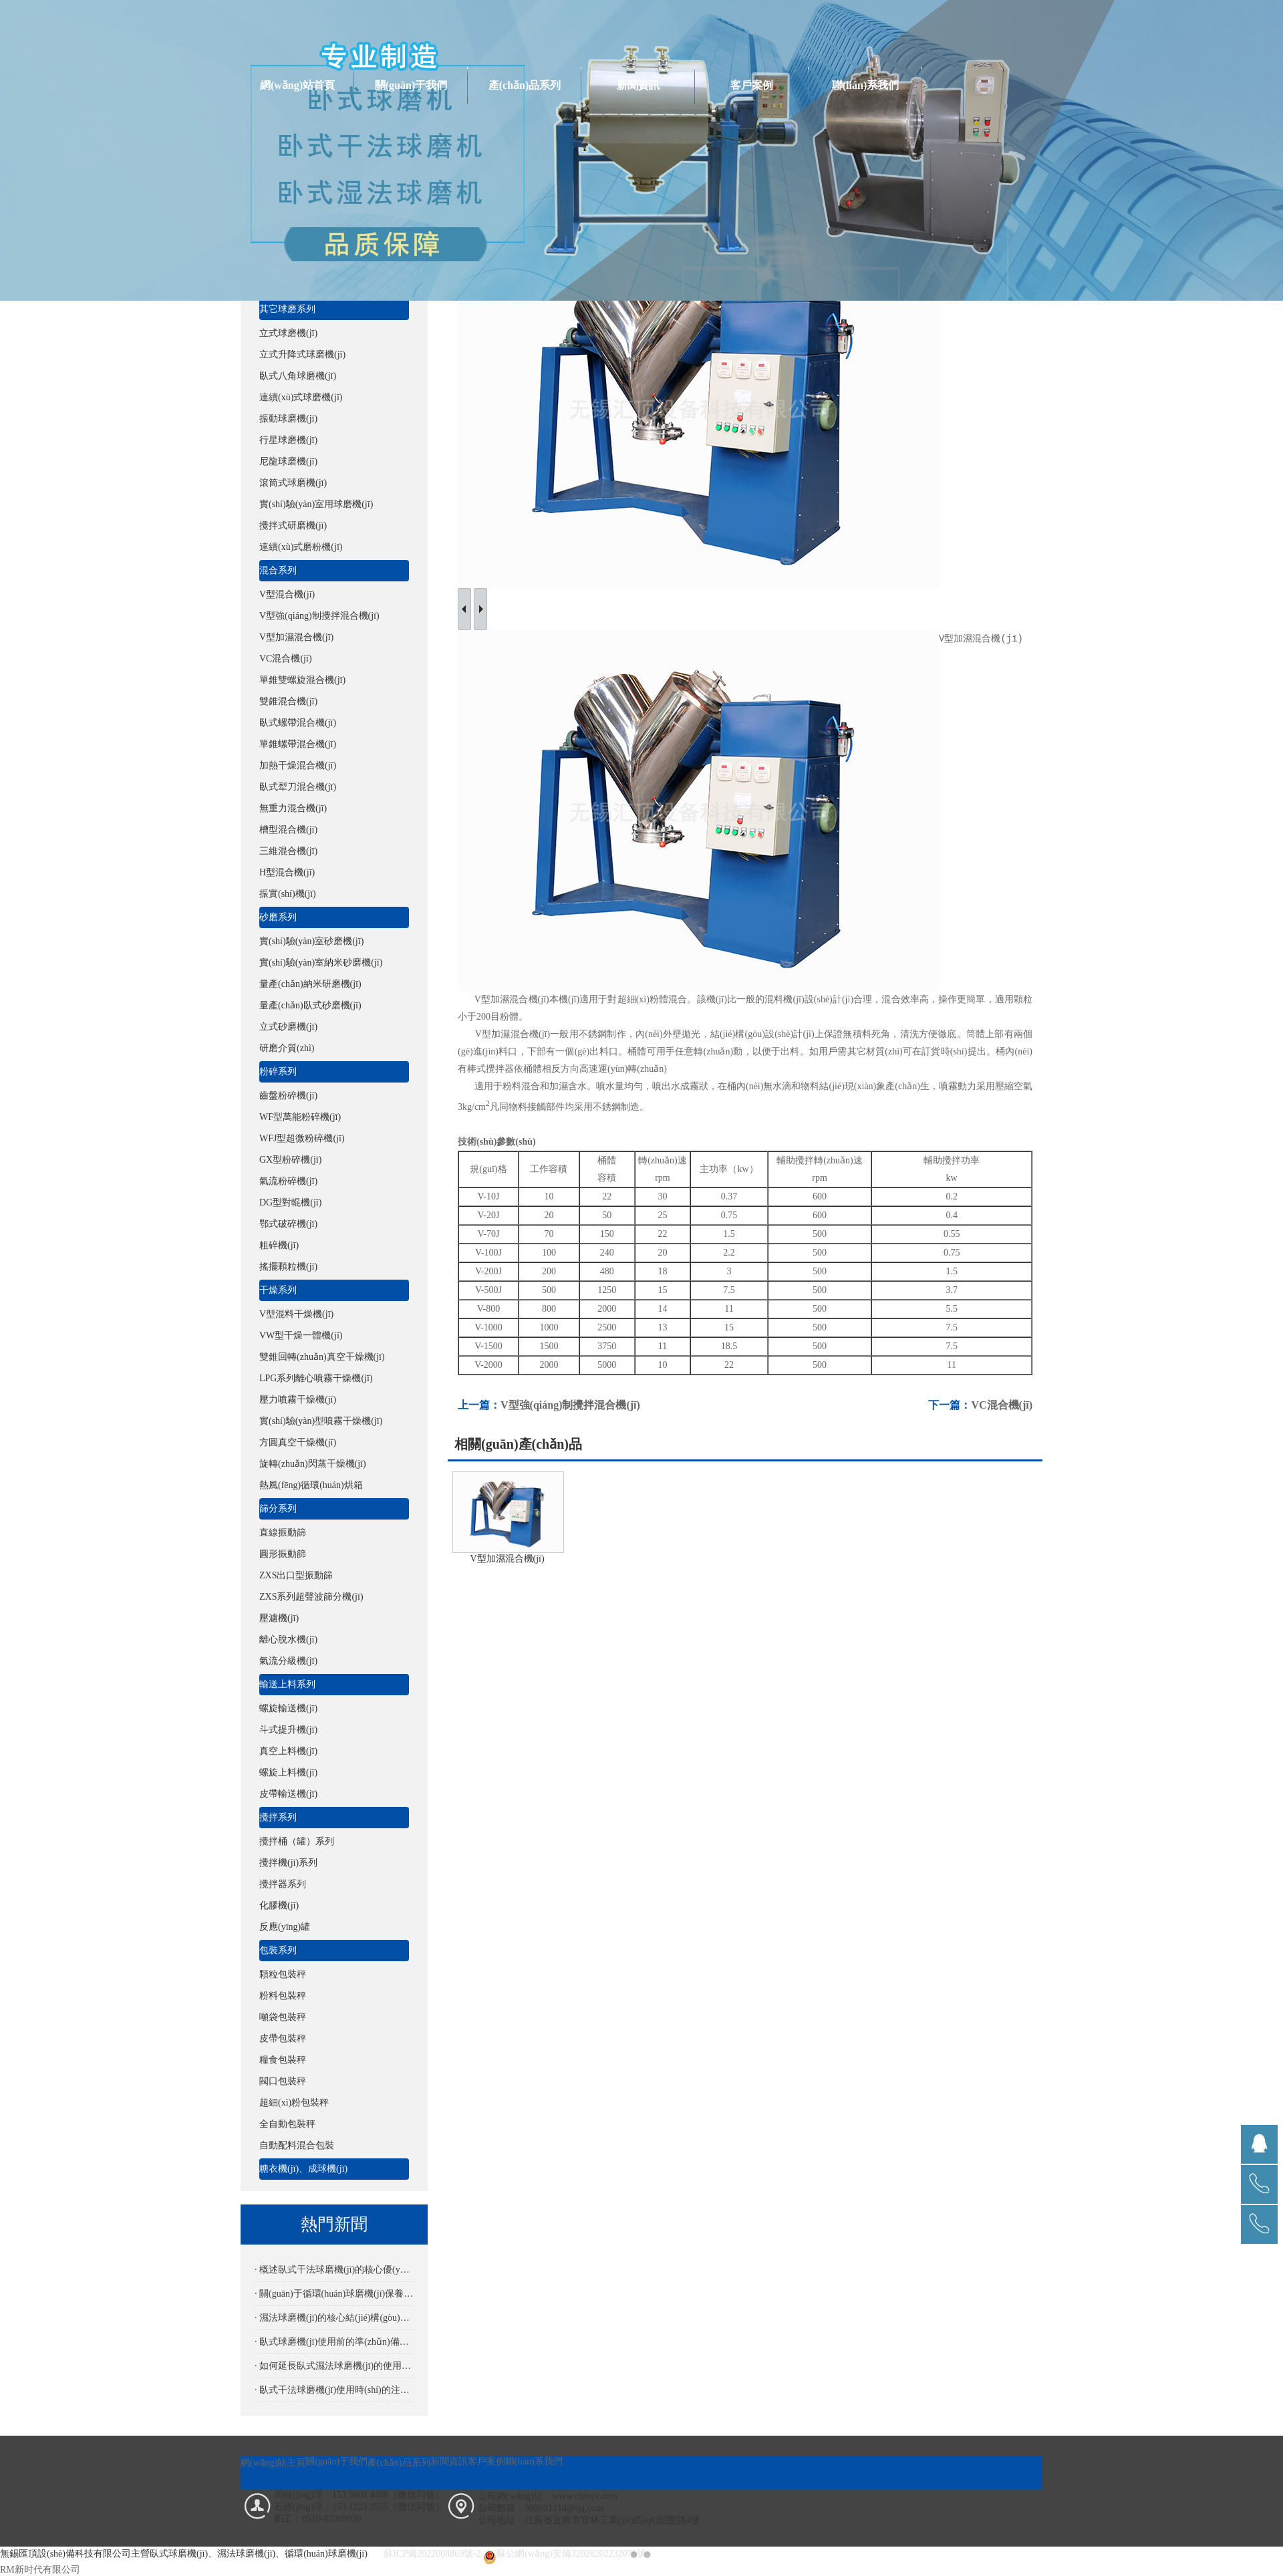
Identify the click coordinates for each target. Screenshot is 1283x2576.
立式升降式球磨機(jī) (302, 354)
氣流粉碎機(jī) (288, 1181)
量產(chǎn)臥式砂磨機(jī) (310, 1005)
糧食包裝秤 (282, 2060)
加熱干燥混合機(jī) (297, 765)
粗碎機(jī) (279, 1245)
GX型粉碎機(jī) (290, 1160)
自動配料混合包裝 (296, 2145)
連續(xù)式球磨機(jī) (300, 397)
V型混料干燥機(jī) (296, 1314)
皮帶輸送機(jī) (288, 1794)
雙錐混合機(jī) (288, 701)
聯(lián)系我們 (865, 85)
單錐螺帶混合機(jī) (297, 744)
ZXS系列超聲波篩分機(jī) (311, 1597)
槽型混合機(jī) (288, 830)
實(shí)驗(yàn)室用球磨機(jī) (316, 504)
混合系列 (278, 570)
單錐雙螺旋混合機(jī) (302, 680)
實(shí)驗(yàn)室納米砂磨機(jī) (320, 963)
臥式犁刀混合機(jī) (297, 787)
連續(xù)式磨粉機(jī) (300, 547)
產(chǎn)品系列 (524, 85)
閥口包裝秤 (282, 2081)
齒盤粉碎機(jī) (288, 1096)
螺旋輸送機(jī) (288, 1708)
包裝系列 (278, 1950)
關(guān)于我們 (411, 85)
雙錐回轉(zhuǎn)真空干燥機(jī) (322, 1357)
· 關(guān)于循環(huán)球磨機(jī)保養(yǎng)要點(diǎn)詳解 (334, 2294)
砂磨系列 (278, 917)
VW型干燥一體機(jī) (300, 1335)
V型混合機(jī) (287, 594)
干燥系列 (278, 1290)
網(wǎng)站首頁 (297, 85)
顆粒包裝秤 (282, 1974)
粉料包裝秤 (282, 1996)
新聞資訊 (638, 85)
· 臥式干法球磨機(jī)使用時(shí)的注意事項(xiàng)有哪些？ (334, 2390)
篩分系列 (278, 1509)
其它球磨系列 (287, 309)
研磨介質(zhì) (286, 1048)
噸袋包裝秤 (282, 2017)
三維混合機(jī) (288, 851)
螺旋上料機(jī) (288, 1772)
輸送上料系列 (287, 1684)
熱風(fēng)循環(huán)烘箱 (311, 1485)
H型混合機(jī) (287, 872)
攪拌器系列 (282, 1884)
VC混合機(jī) (285, 659)
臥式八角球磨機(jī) (297, 376)
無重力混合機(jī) (293, 808)
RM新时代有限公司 (40, 2570)
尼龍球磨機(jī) (288, 461)
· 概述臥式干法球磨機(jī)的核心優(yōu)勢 (334, 2270)
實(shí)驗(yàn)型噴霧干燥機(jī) (320, 1421)
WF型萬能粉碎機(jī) (300, 1117)
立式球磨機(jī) (288, 333)
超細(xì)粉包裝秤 (294, 2103)
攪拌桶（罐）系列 (296, 1841)
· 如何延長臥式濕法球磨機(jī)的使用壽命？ (334, 2366)
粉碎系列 (278, 1071)
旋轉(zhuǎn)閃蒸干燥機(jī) (312, 1464)
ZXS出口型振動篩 (296, 1575)
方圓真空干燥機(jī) (297, 1442)
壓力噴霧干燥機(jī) (297, 1400)
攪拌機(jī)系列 (288, 1863)
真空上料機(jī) (288, 1751)
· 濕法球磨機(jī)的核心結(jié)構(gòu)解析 (334, 2318)
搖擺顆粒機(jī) (288, 1267)
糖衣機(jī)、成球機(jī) (303, 2169)
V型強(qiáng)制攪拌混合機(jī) (319, 616)
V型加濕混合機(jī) (296, 637)
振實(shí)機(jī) (287, 894)
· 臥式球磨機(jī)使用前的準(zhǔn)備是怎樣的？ (334, 2342)
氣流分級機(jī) (288, 1661)
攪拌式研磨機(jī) (293, 526)
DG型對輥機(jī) (290, 1202)
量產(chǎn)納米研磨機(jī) (310, 984)
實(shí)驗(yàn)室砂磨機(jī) (311, 941)
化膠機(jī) (279, 1905)
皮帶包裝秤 (282, 2038)
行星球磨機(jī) (288, 440)
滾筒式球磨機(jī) (293, 483)
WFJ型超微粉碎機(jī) (302, 1138)
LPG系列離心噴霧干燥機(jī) (316, 1378)
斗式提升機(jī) (288, 1730)
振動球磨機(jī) (288, 419)
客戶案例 (751, 85)
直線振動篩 (282, 1533)
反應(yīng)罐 (284, 1927)
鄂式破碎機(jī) (288, 1224)
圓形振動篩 (282, 1554)
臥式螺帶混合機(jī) (297, 723)
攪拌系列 (278, 1817)
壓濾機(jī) (279, 1618)
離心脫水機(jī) (288, 1639)
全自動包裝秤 (287, 2124)
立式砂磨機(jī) (288, 1027)
